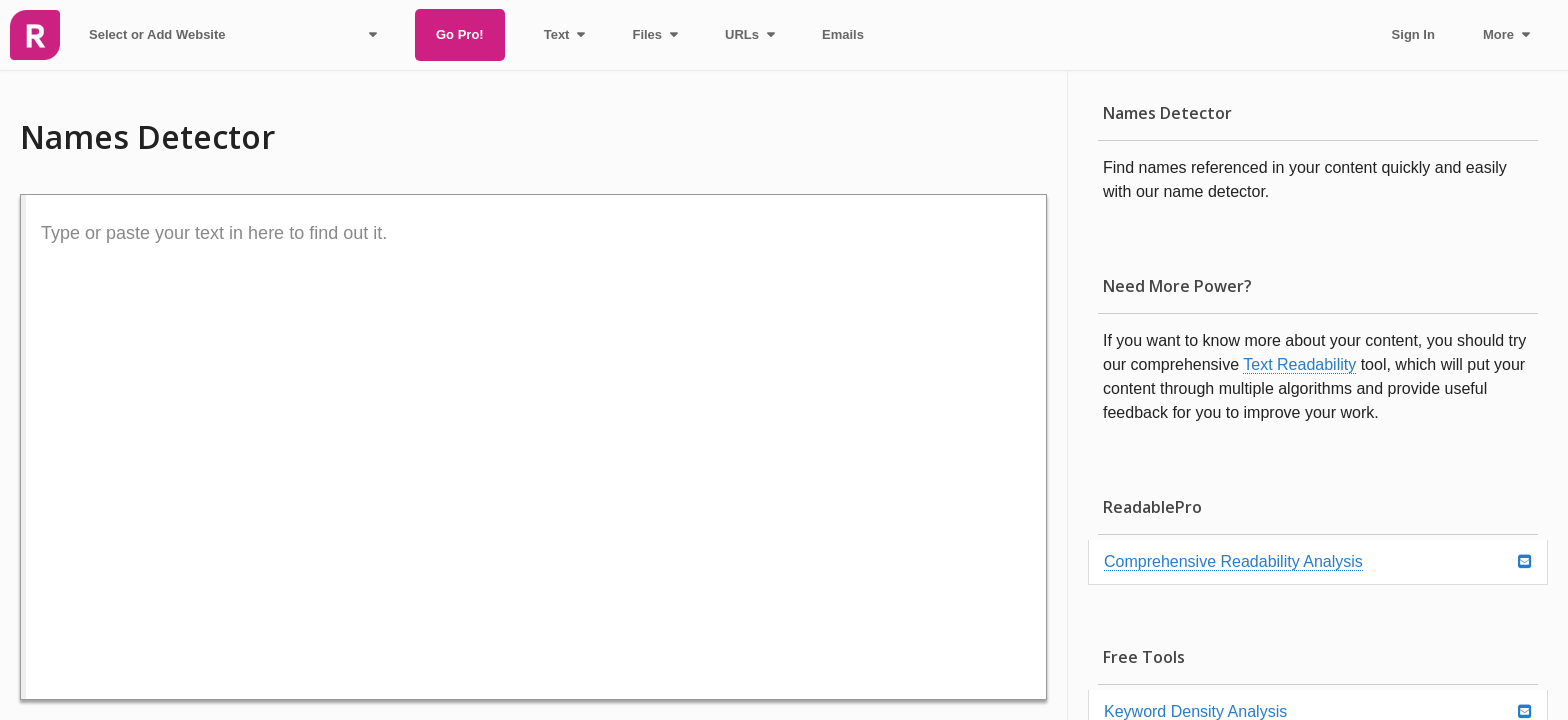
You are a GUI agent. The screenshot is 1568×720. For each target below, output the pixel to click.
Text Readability (1299, 364)
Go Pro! (460, 34)
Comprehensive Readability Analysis (1233, 561)
